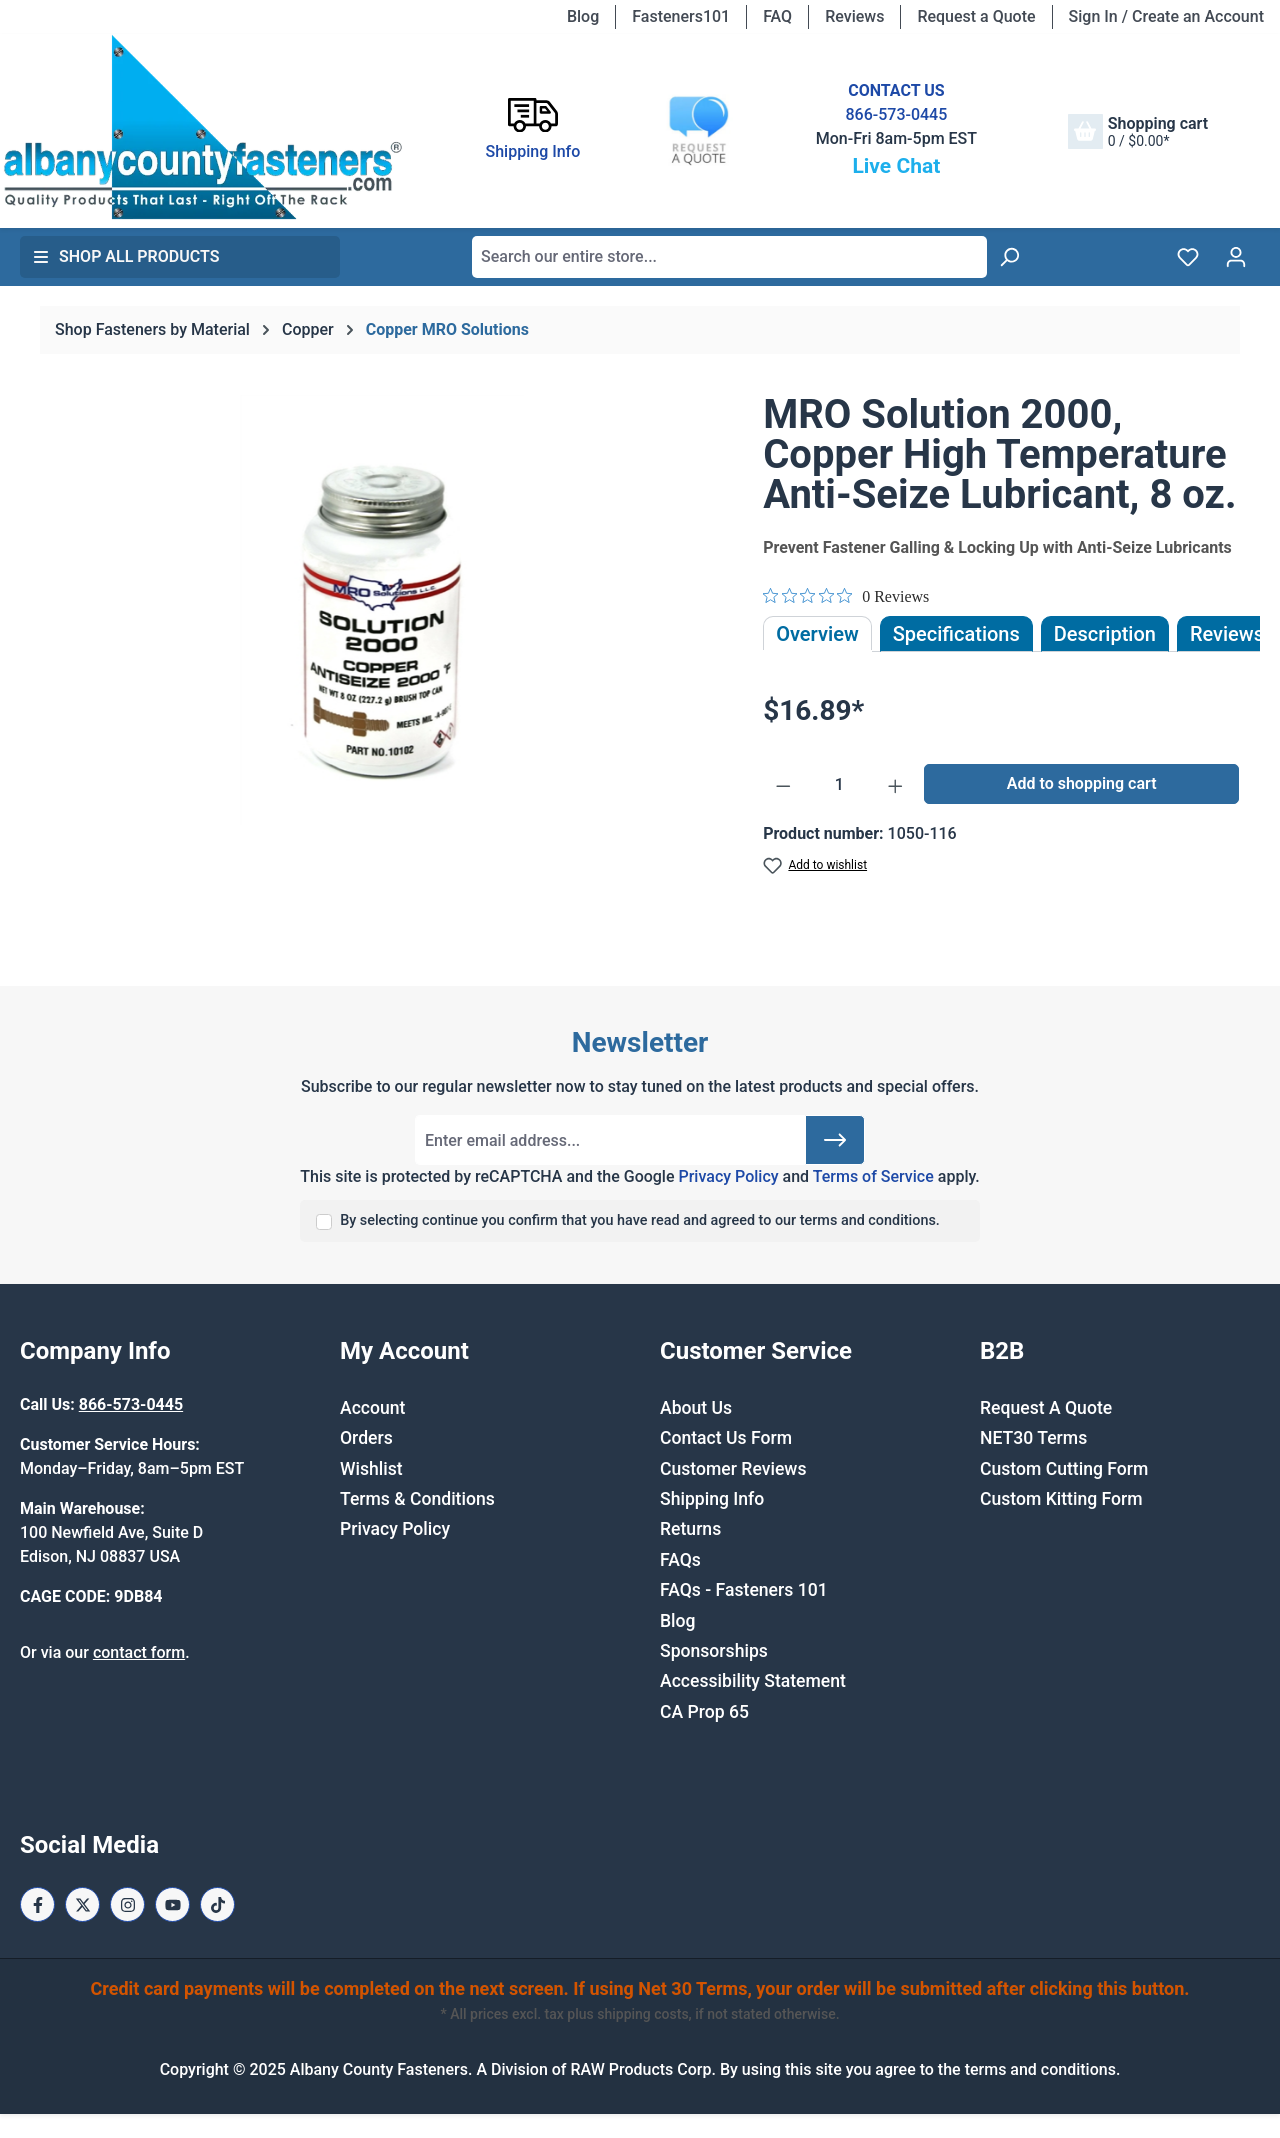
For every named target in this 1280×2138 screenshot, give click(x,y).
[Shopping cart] (1138, 131)
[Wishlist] (1188, 257)
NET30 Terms (1033, 1438)
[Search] (1009, 257)
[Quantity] (839, 785)
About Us (696, 1408)
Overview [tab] (817, 634)
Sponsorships (714, 1651)
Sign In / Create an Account (1166, 16)
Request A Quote (1046, 1408)
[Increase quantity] (896, 785)
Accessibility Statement (753, 1681)
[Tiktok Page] (217, 1904)
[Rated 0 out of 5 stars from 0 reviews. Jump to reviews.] (846, 596)
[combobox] (729, 257)
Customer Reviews (733, 1469)
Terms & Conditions (417, 1499)
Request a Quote (976, 16)
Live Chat (896, 166)
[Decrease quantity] (783, 785)
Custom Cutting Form (1064, 1469)
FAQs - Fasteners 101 (744, 1590)
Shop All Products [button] (126, 256)
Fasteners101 (681, 16)
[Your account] (1236, 257)
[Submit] (835, 1140)
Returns (690, 1529)
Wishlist (371, 1469)
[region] (382, 610)
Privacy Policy (728, 1176)
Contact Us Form (726, 1438)
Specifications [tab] (956, 634)
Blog (583, 16)
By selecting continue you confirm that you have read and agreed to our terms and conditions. (640, 1220)
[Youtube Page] (172, 1904)
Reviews (854, 16)
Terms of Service (873, 1176)
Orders (366, 1438)
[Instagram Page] (127, 1904)
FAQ (777, 16)
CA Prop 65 (704, 1712)
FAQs (680, 1560)
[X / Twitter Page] (82, 1904)
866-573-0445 (896, 114)
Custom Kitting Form (1061, 1499)
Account (372, 1408)
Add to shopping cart (1082, 783)
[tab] (1105, 634)
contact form (139, 1652)
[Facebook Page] (37, 1904)
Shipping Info (712, 1499)
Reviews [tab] (1227, 634)
